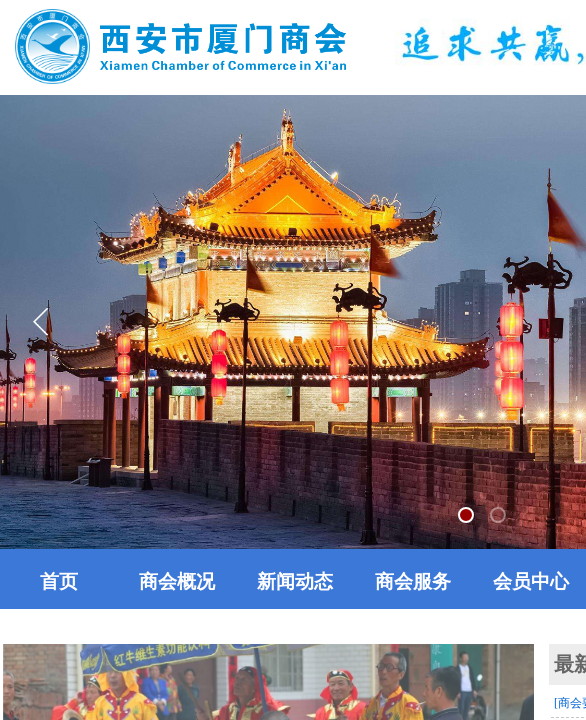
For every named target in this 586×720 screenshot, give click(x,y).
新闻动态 (295, 581)
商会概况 (177, 581)
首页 (59, 581)
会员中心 (531, 581)
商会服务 (413, 581)
